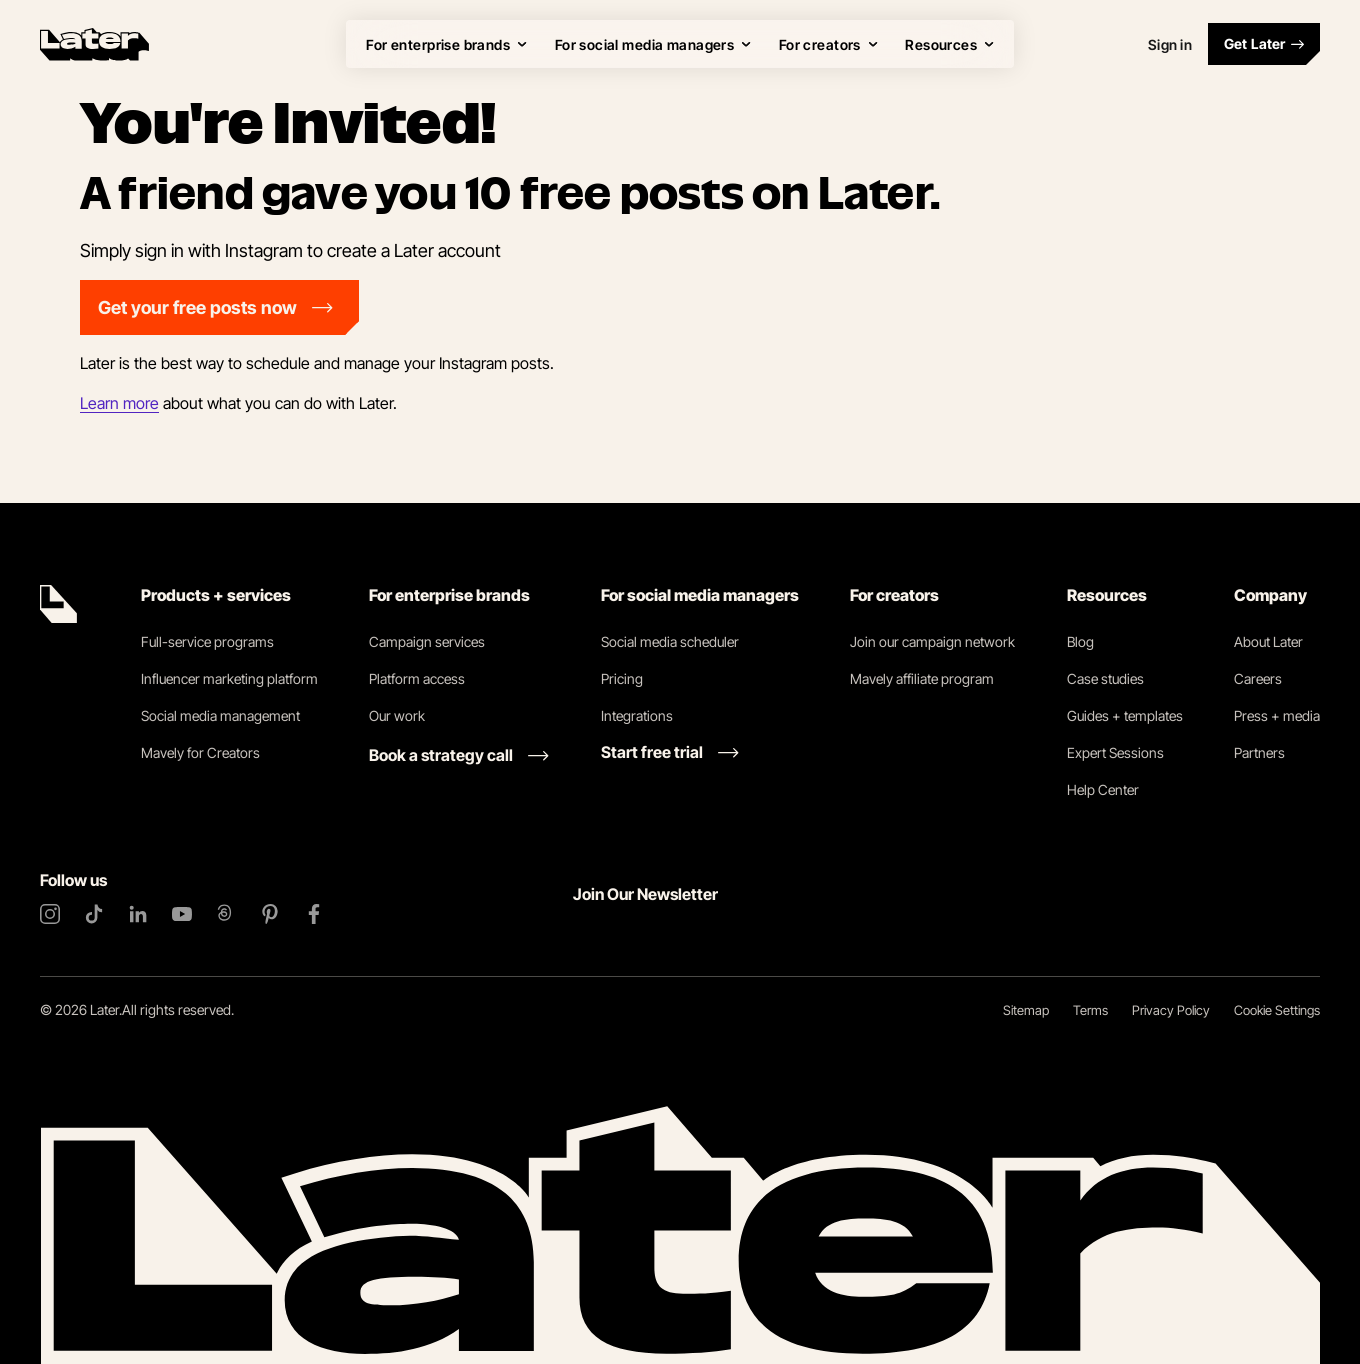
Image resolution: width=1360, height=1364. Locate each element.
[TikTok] (94, 914)
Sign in (1170, 44)
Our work (397, 715)
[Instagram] (50, 914)
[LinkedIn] (138, 914)
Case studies (1105, 678)
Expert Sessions (1115, 752)
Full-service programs (207, 641)
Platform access (417, 678)
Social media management (220, 715)
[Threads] (226, 914)
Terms (1090, 1010)
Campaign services (427, 641)
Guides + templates (1125, 715)
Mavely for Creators (200, 752)
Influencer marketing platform (229, 678)
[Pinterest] (270, 914)
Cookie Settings (1277, 1010)
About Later (1268, 641)
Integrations (637, 715)
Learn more (119, 403)
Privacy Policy (1171, 1010)
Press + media (1277, 715)
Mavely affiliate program (922, 678)
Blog (1080, 641)
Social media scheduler (670, 641)
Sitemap (1026, 1010)
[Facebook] (314, 914)
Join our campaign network (932, 641)
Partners (1259, 752)
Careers (1258, 678)
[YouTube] (182, 914)
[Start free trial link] (670, 752)
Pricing (622, 678)
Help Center (1103, 789)
